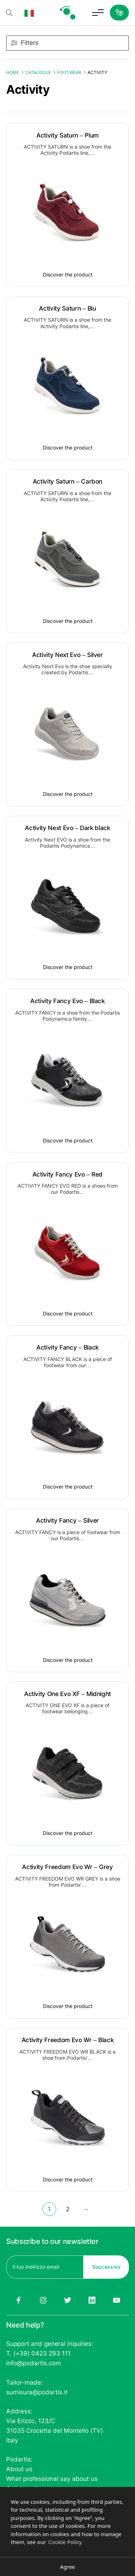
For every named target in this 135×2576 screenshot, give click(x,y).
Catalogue (38, 72)
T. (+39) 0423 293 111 (38, 2353)
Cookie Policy (65, 2541)
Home (12, 72)
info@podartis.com (33, 2363)
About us (19, 2469)
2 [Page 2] (67, 2209)
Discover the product (68, 274)
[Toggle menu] (98, 13)
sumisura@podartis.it (37, 2392)
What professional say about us (52, 2478)
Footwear (69, 72)
